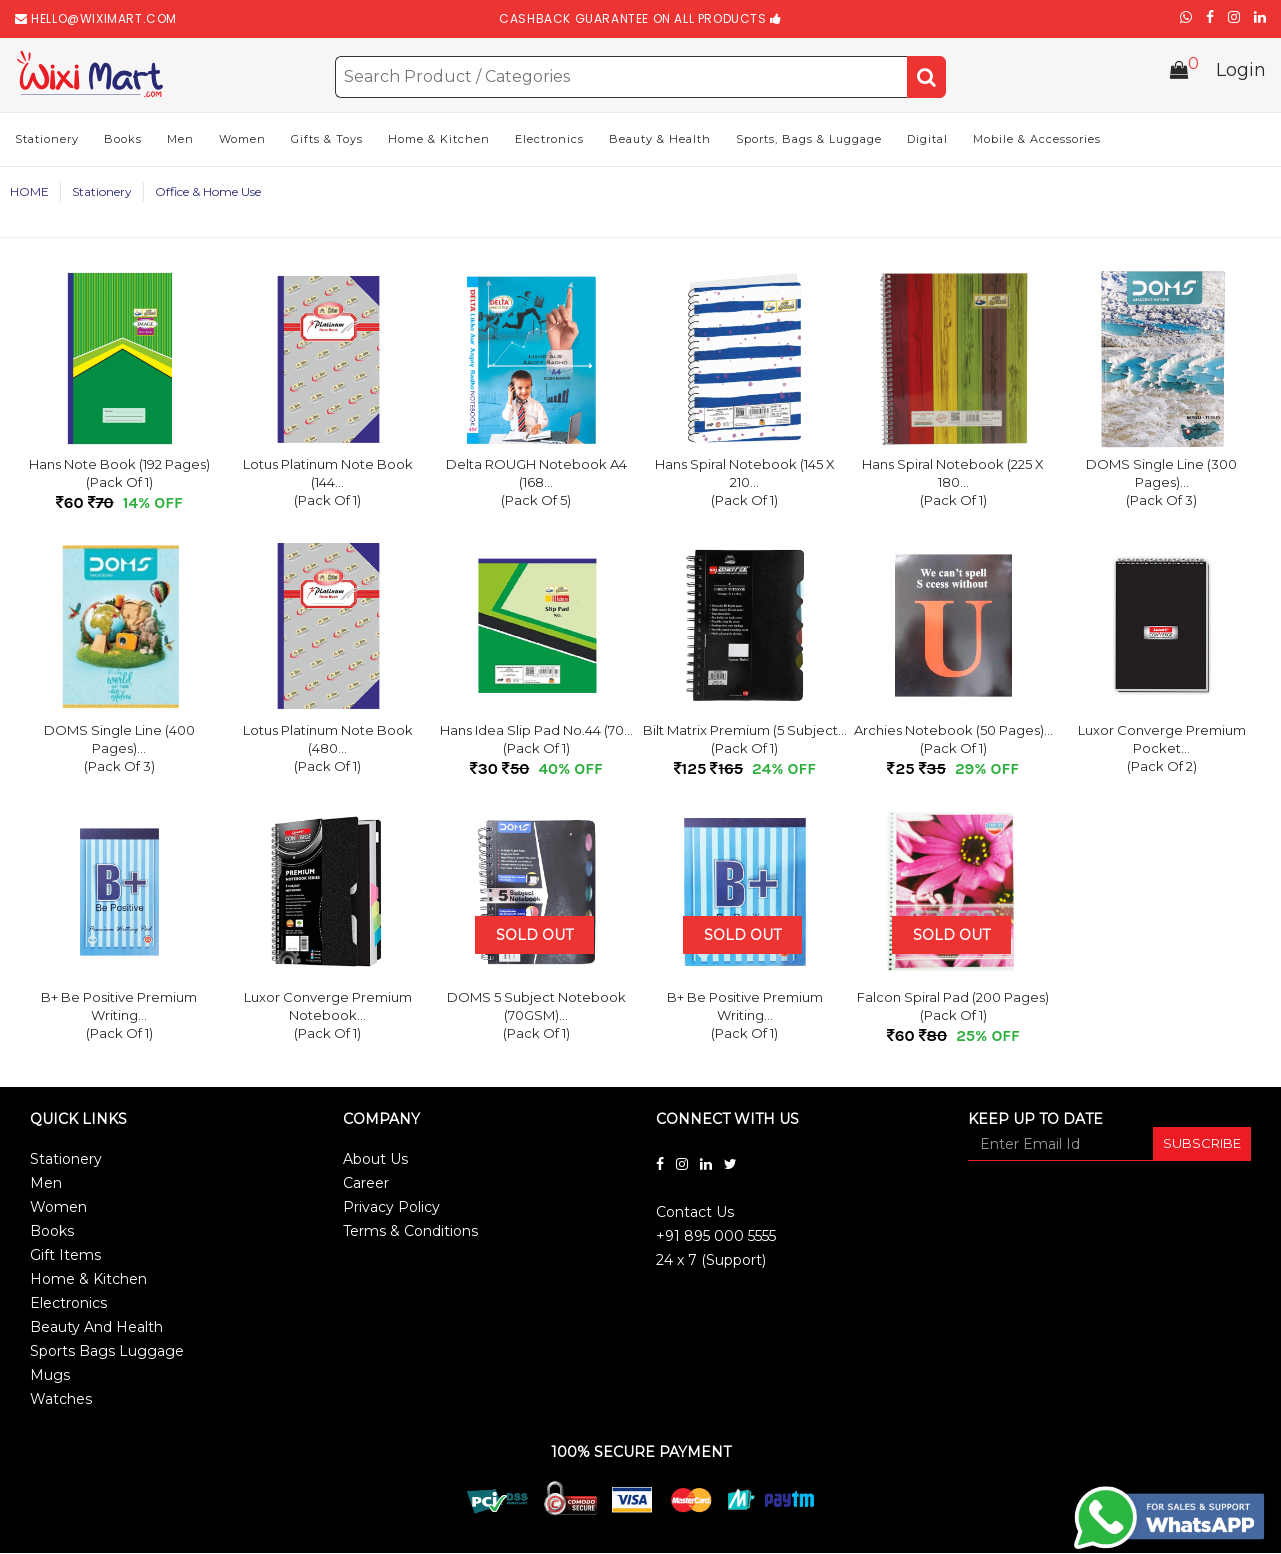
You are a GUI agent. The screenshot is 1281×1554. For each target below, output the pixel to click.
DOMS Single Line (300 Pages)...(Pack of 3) (1161, 484)
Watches (61, 1401)
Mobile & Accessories (1037, 141)
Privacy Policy (391, 1209)
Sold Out (534, 937)
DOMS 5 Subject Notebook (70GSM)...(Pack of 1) (536, 1017)
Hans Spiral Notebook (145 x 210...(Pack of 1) (745, 484)
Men (180, 141)
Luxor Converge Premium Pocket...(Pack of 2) (1162, 750)
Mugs (50, 1377)
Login (1241, 74)
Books (123, 141)
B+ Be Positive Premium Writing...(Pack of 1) (119, 1017)
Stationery (47, 141)
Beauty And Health (96, 1329)
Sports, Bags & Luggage (809, 141)
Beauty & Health (660, 141)
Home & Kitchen (439, 141)
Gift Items (65, 1257)
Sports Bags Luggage (107, 1353)
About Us (375, 1161)
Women (242, 141)
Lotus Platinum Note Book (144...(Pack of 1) (328, 484)
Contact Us (695, 1214)
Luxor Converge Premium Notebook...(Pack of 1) (328, 1017)
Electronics (549, 141)
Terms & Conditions (410, 1233)
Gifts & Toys (327, 141)
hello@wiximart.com (104, 18)
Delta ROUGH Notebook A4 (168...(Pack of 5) (536, 484)
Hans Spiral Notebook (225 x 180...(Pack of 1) (953, 484)
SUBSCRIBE (1202, 1145)
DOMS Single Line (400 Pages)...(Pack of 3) (119, 750)
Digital (927, 141)
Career (366, 1185)
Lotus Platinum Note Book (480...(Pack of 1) (328, 750)
